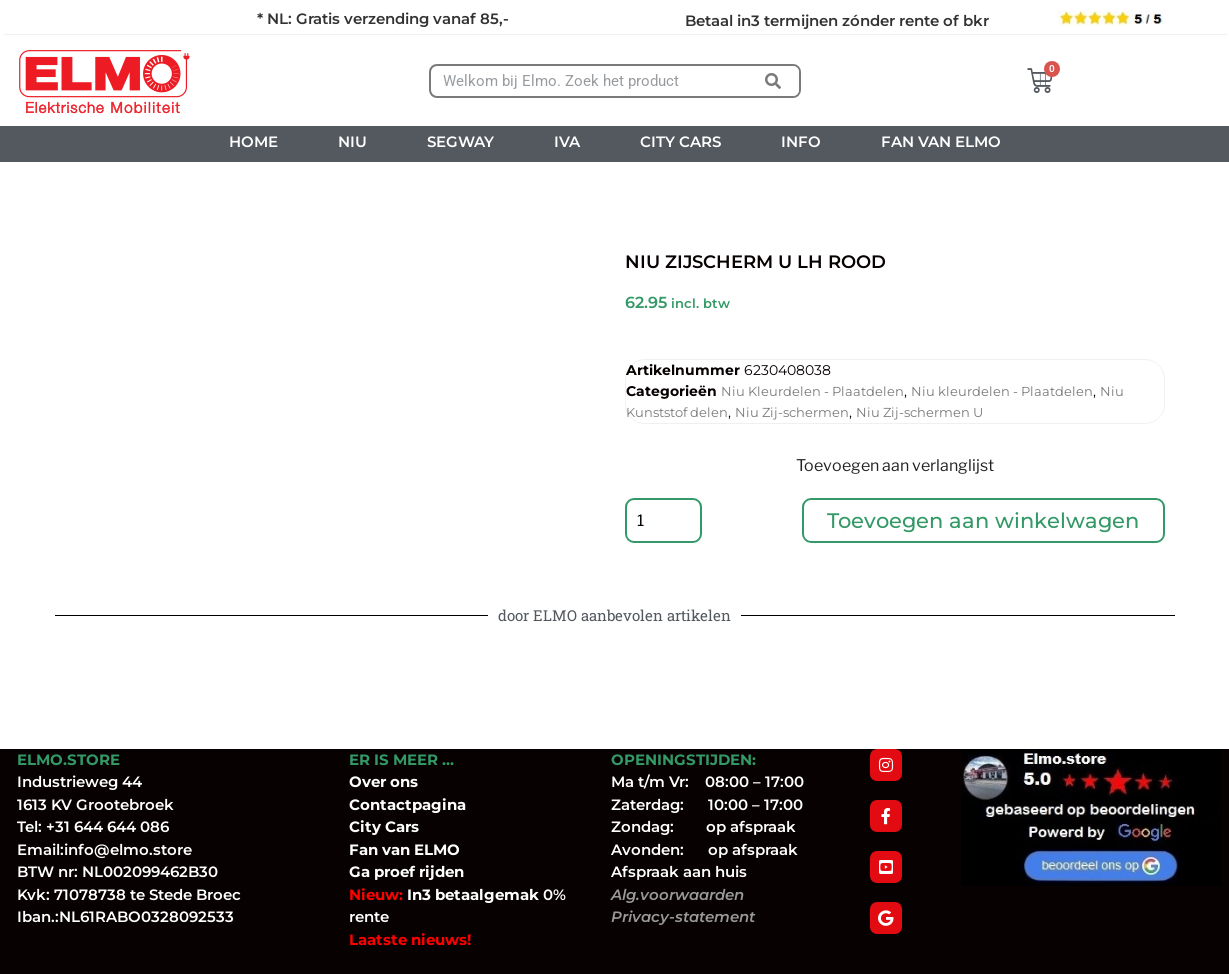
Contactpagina (407, 804)
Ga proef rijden (406, 871)
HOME (253, 141)
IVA (567, 141)
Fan (363, 849)
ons (404, 781)
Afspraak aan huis (679, 871)
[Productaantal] (665, 523)
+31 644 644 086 (107, 826)
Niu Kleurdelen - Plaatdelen (812, 391)
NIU (352, 141)
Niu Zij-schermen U (919, 412)
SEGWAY (460, 141)
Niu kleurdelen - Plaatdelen (1002, 391)
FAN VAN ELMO (941, 141)
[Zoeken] (773, 81)
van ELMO (419, 849)
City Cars (384, 826)
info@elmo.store (128, 849)
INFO (801, 141)
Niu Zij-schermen (792, 412)
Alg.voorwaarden (677, 894)
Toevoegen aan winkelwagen (985, 522)
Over (369, 781)
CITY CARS (680, 141)
